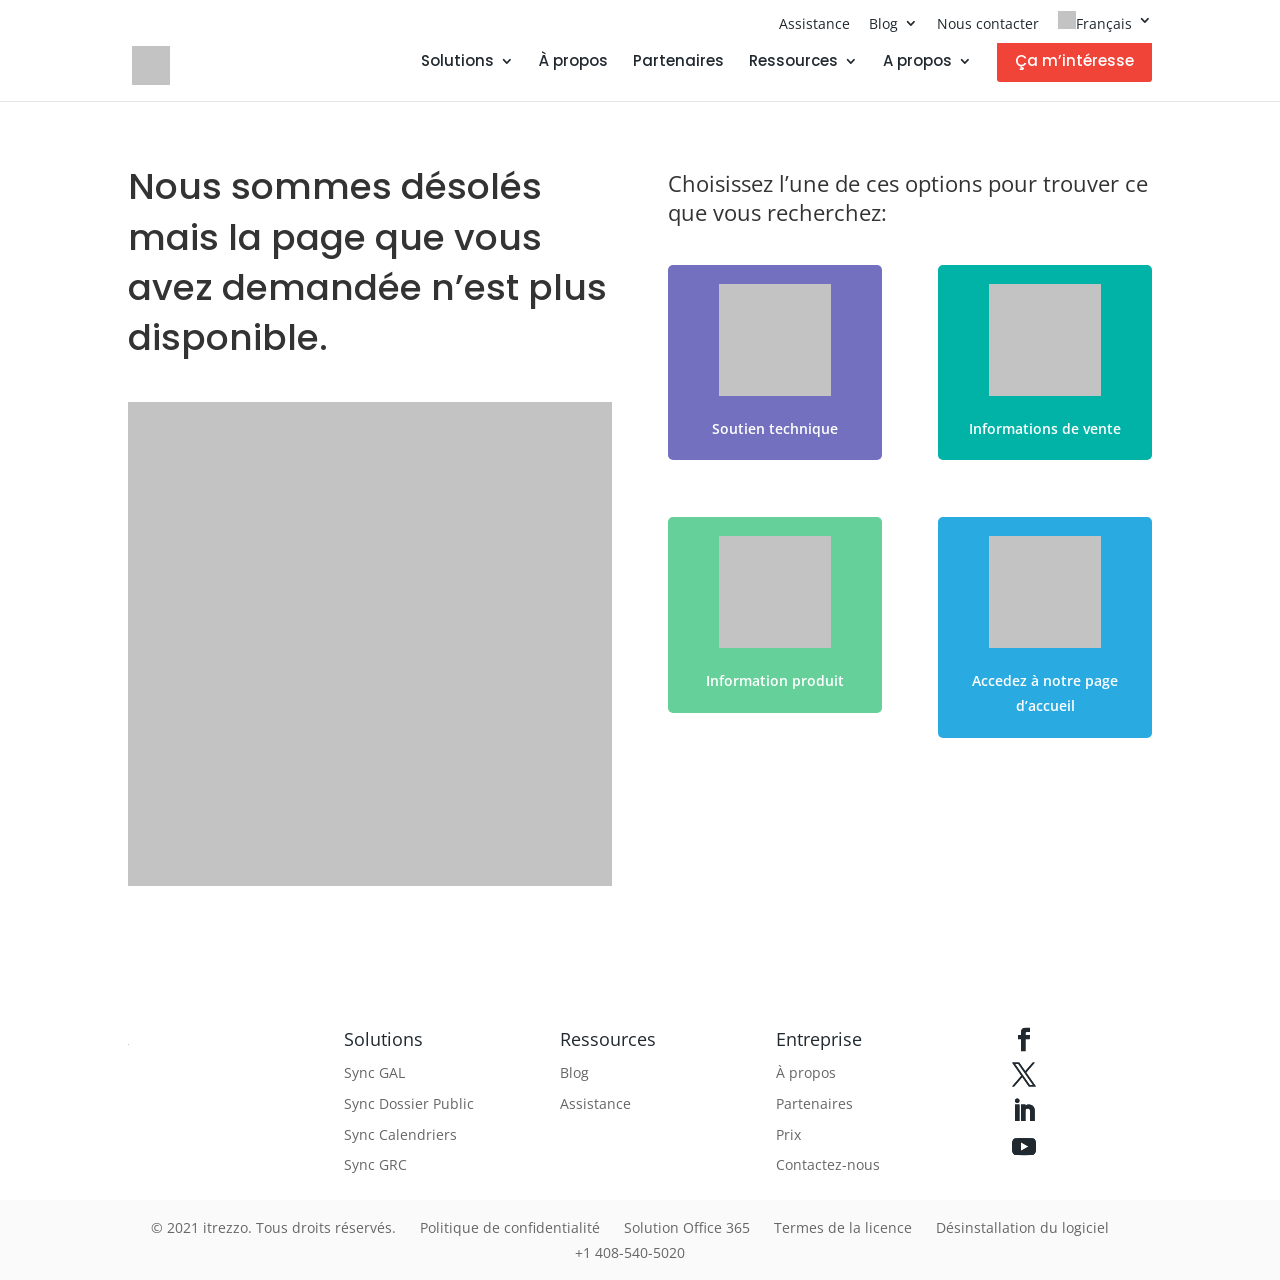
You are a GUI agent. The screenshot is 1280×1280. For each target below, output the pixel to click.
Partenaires (678, 62)
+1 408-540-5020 (630, 1252)
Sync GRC (375, 1164)
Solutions (457, 62)
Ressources (793, 62)
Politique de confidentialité (510, 1227)
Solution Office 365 (687, 1227)
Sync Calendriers (400, 1134)
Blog (883, 23)
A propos (917, 62)
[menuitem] (1105, 27)
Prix (788, 1134)
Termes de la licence (843, 1227)
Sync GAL (374, 1072)
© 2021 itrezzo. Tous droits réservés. (273, 1227)
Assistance (814, 23)
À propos (573, 62)
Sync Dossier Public (409, 1103)
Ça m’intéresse (1074, 60)
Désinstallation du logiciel (1022, 1227)
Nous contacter (988, 23)
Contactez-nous (828, 1164)
